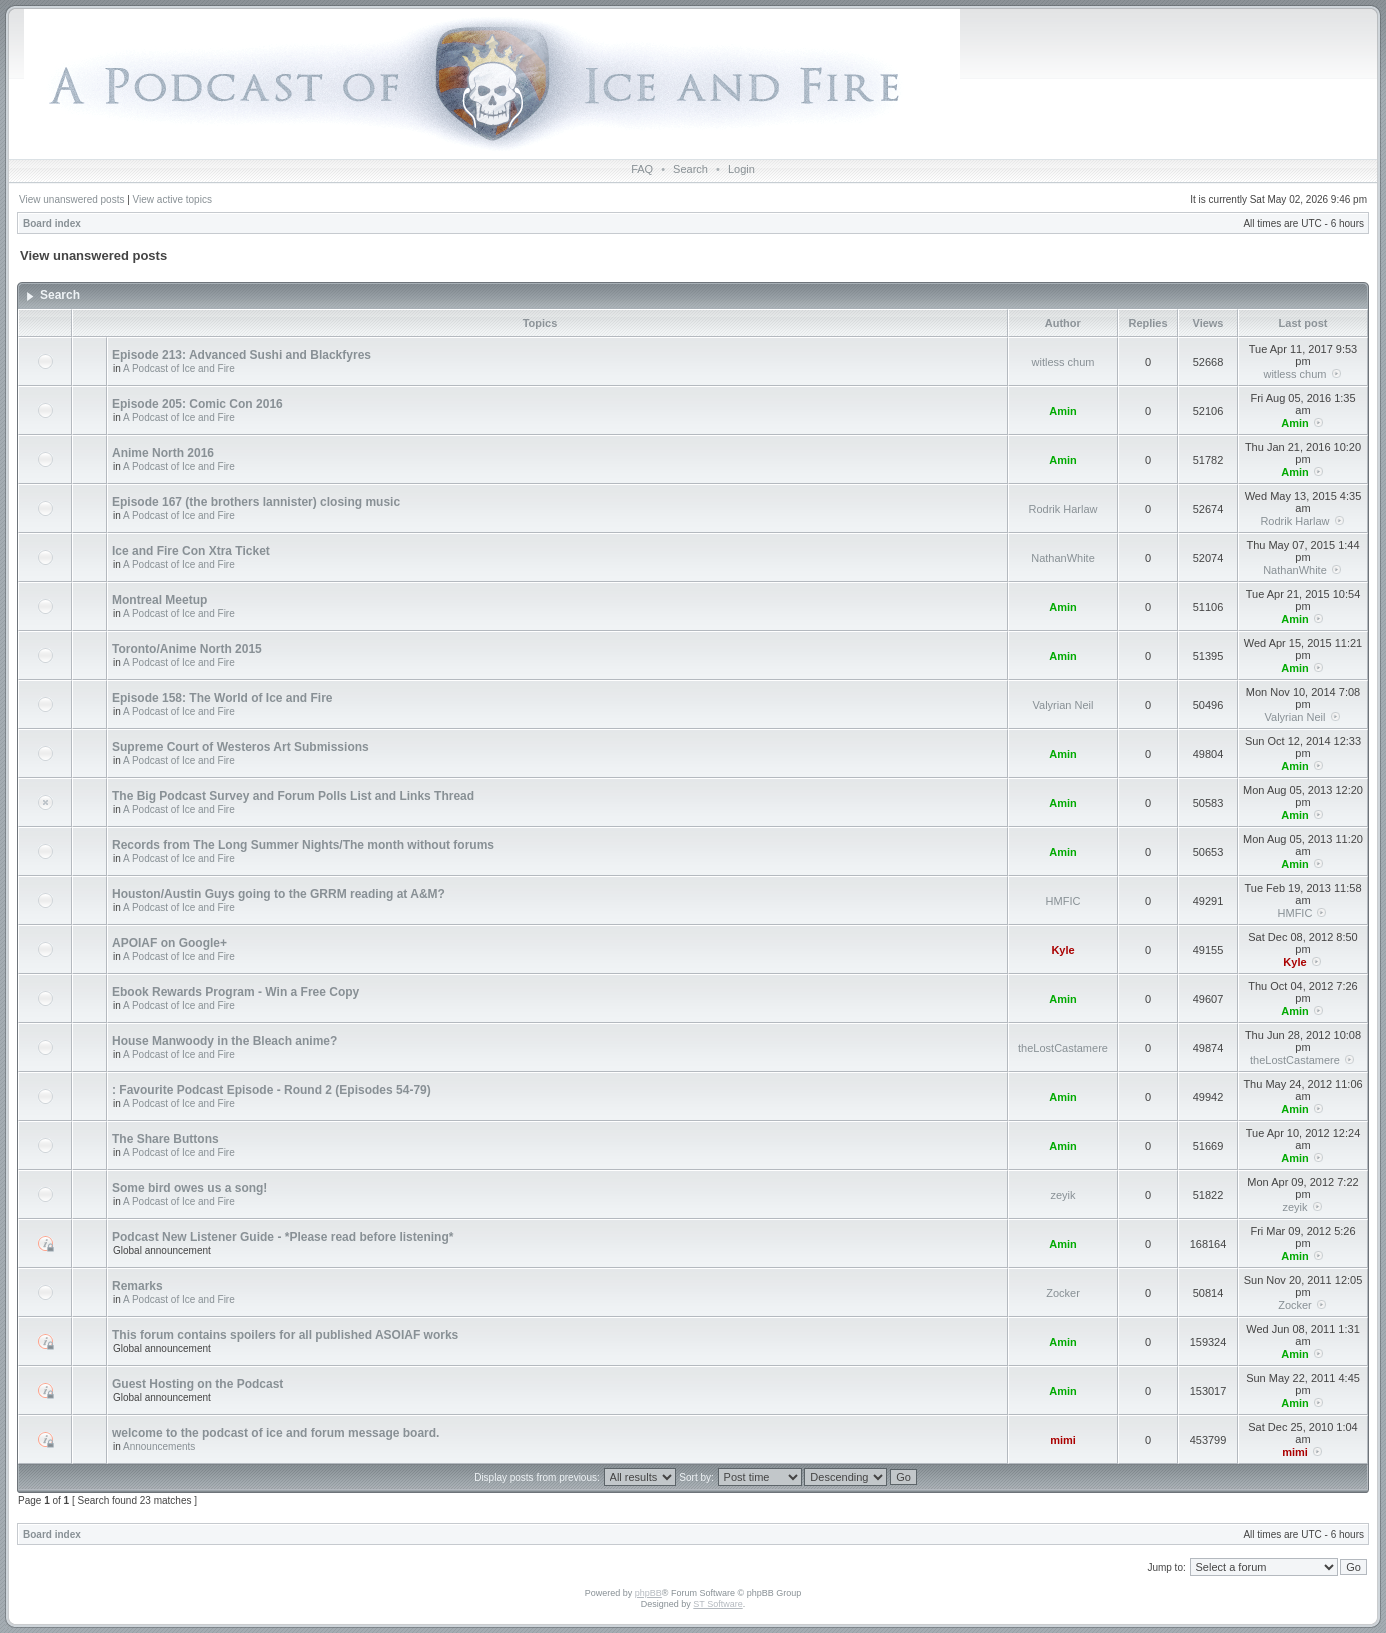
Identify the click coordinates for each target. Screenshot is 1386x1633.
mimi (1063, 1440)
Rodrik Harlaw (1062, 509)
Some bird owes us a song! (189, 1188)
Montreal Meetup (159, 600)
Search (690, 169)
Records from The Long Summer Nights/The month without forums (303, 845)
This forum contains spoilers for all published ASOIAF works (285, 1335)
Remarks (137, 1286)
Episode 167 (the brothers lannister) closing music (256, 502)
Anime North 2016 (163, 453)
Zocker (1063, 1293)
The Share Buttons (165, 1139)
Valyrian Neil (1063, 705)
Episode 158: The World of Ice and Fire (222, 698)
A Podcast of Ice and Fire (179, 368)
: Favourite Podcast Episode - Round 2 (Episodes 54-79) (271, 1090)
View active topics (172, 199)
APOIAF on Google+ (169, 943)
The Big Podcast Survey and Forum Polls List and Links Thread (293, 796)
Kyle (1062, 950)
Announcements (159, 1446)
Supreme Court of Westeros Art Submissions (240, 747)
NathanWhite (1063, 558)
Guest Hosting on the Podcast (197, 1384)
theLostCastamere (1063, 1048)
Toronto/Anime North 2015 (187, 649)
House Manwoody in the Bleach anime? (224, 1041)
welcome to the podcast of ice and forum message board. (275, 1433)
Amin (1063, 411)
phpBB (648, 1593)
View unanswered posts (71, 199)
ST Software (717, 1604)
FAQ (642, 169)
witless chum (1063, 362)
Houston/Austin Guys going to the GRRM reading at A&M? (278, 894)
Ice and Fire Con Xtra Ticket (191, 551)
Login (741, 169)
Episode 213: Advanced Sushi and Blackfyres (241, 355)
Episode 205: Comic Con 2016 (197, 404)
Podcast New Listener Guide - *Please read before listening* (282, 1237)
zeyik (1062, 1195)
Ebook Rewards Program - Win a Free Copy (235, 992)
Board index (52, 223)
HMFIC (1063, 901)
